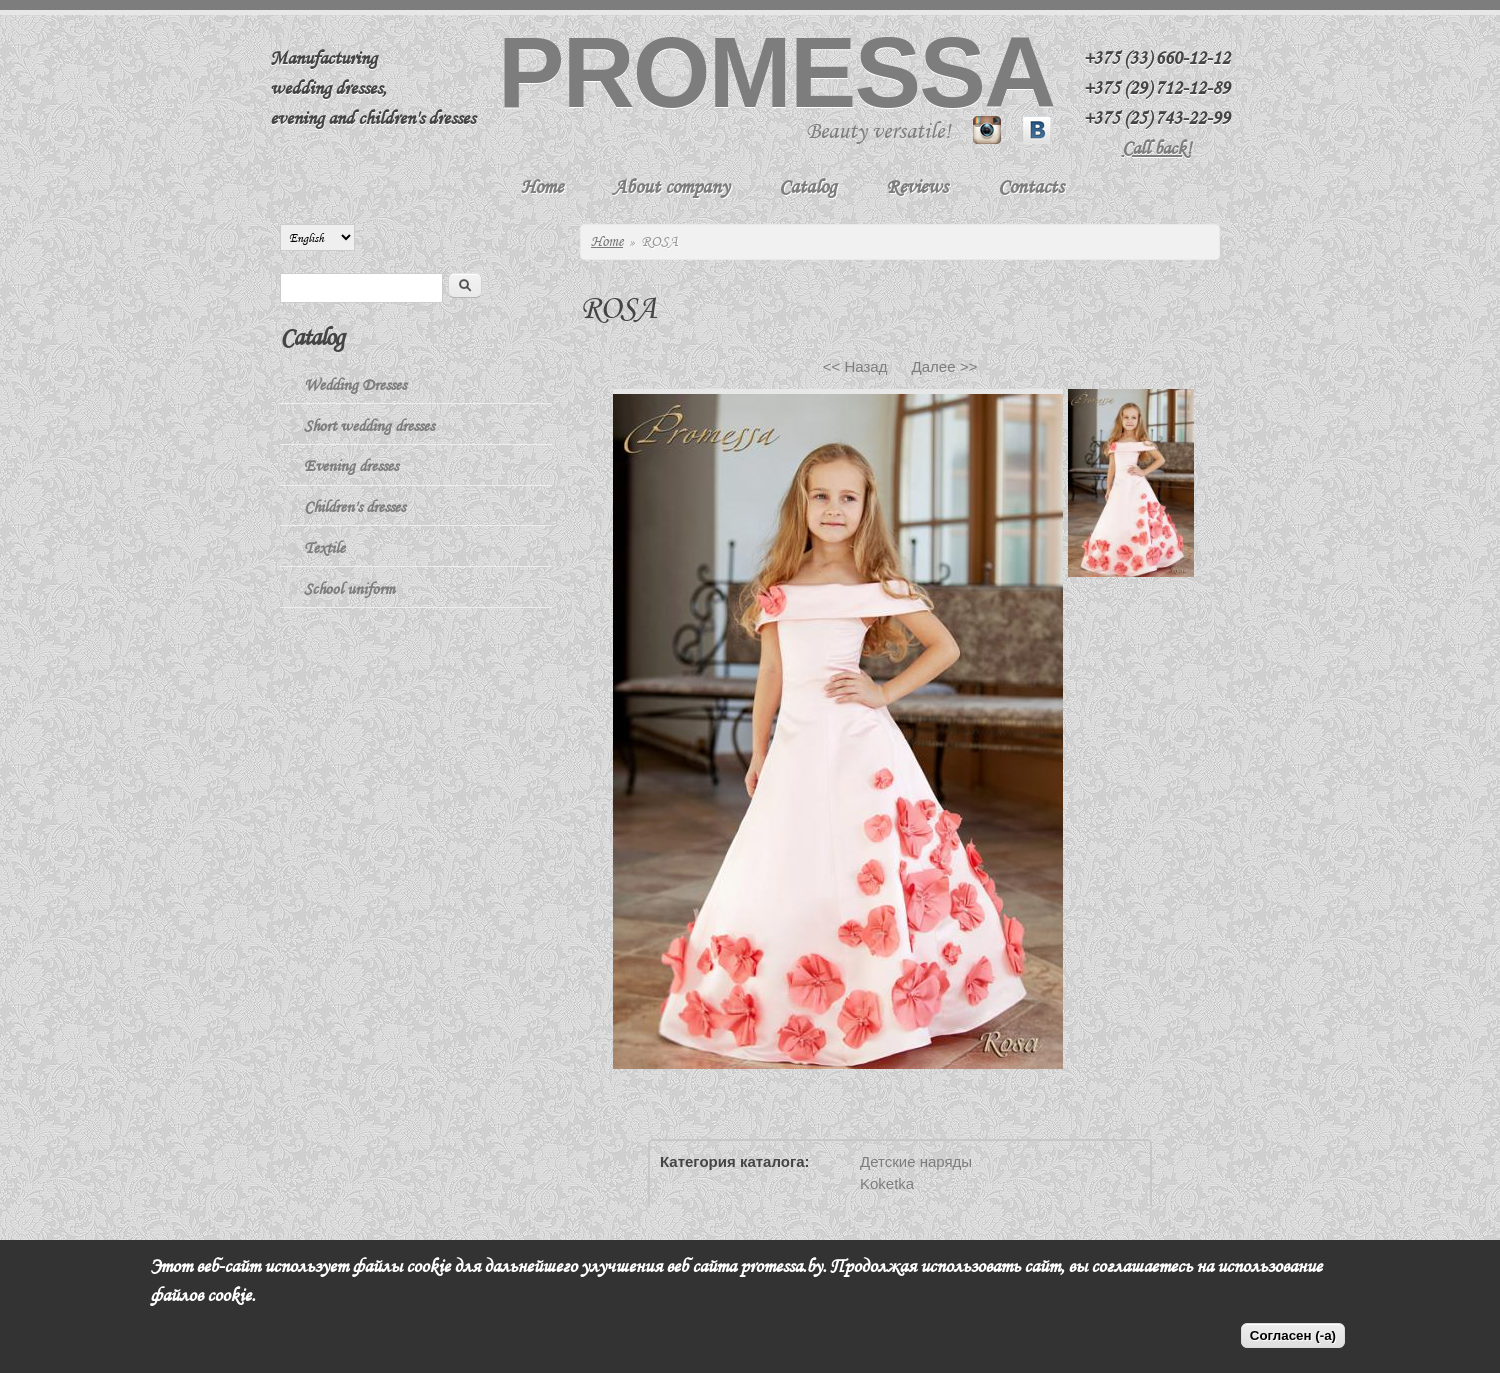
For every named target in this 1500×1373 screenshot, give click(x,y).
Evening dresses (351, 466)
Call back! (1157, 148)
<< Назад (855, 366)
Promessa (776, 72)
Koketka (887, 1183)
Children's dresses (354, 507)
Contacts (1031, 186)
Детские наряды (916, 1161)
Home (542, 186)
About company (671, 186)
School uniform (349, 589)
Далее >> (945, 366)
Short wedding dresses (369, 426)
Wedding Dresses (355, 385)
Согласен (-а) (1293, 1335)
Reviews (917, 186)
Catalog (807, 186)
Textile (324, 548)
